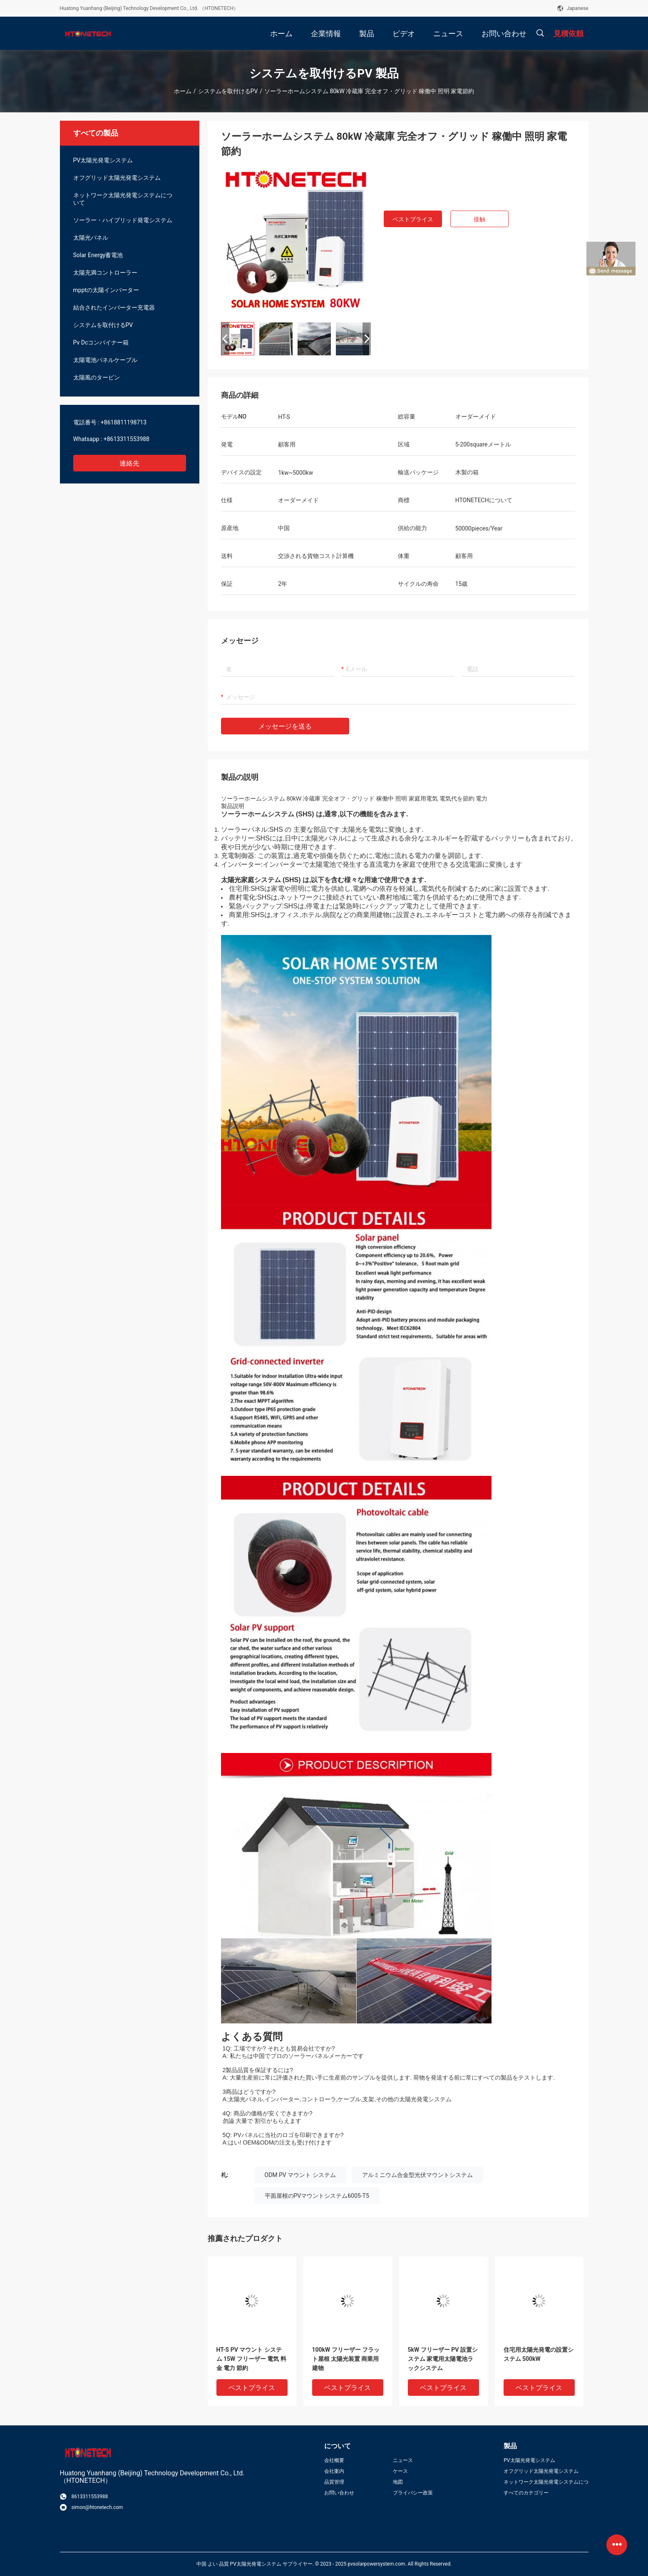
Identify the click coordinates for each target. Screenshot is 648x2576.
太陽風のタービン (96, 377)
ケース (400, 2471)
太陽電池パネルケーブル (105, 360)
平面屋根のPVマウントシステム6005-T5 (317, 2195)
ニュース (403, 2460)
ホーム (182, 91)
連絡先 (129, 463)
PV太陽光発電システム (103, 160)
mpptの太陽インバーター (106, 290)
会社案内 (334, 2471)
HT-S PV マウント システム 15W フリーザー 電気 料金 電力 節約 (251, 2358)
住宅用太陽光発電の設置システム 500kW (539, 2354)
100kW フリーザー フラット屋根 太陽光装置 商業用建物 (346, 2358)
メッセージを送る (285, 726)
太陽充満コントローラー (105, 272)
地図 (398, 2482)
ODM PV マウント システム (300, 2175)
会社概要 (334, 2460)
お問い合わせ (339, 2493)
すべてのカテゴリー (526, 2493)
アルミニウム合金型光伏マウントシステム (417, 2175)
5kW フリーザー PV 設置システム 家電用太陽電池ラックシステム (443, 2358)
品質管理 (334, 2482)
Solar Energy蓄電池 (98, 255)
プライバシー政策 (413, 2493)
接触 (479, 219)
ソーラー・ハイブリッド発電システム (122, 220)
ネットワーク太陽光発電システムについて (122, 199)
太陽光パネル (90, 237)
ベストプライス (412, 219)
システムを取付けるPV (228, 91)
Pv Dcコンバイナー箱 (101, 342)
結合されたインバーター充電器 (114, 307)
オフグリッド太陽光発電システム (117, 177)
